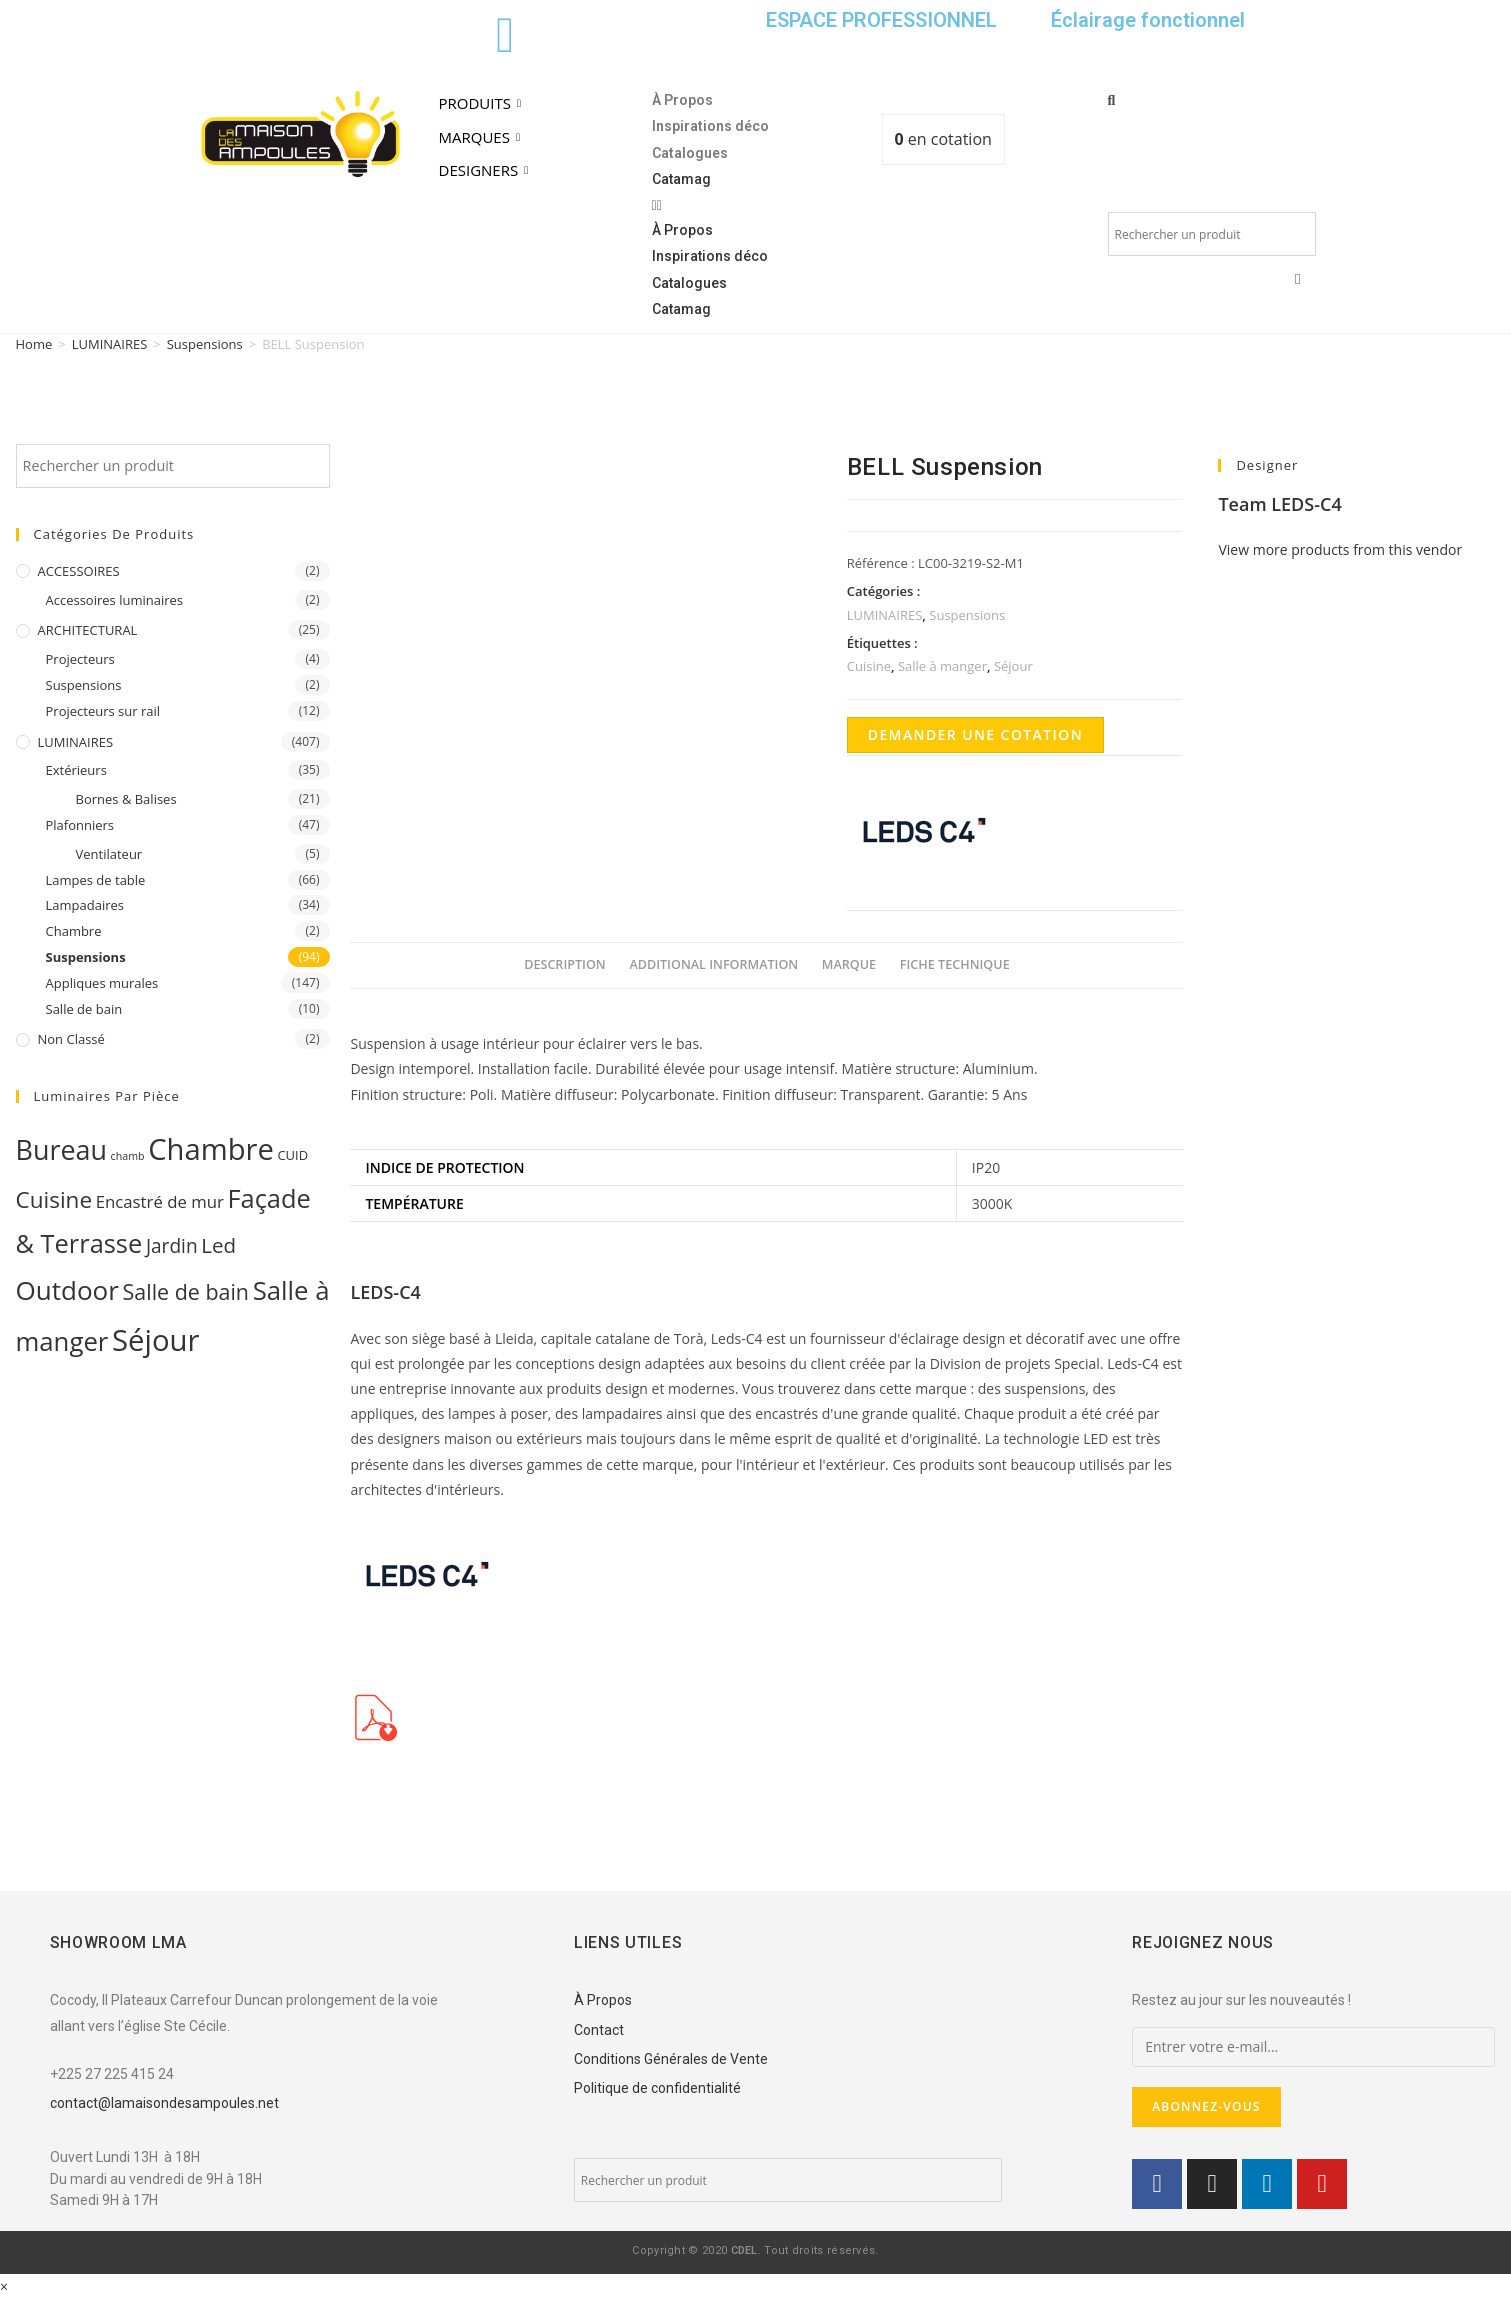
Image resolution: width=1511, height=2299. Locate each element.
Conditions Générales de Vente (671, 2059)
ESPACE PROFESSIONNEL (881, 20)
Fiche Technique (955, 964)
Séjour (1013, 666)
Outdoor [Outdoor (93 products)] (67, 1290)
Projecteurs (80, 659)
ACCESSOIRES (79, 571)
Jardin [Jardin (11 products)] (172, 1246)
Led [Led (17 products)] (218, 1245)
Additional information (713, 964)
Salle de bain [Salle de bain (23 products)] (186, 1291)
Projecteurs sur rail (103, 711)
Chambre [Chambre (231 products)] (211, 1149)
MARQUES (482, 137)
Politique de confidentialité (657, 2088)
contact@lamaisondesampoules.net (164, 2103)
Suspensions (205, 344)
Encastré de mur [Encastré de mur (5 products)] (160, 1201)
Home (34, 344)
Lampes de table (96, 880)
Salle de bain (84, 1009)
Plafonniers (80, 825)
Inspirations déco (710, 126)
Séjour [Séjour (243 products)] (156, 1340)
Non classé (71, 1039)
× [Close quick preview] (4, 2286)
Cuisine (869, 666)
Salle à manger (942, 666)
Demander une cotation (975, 734)
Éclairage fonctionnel (1148, 20)
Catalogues (690, 153)
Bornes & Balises (126, 799)
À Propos (682, 100)
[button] (756, 204)
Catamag (681, 179)
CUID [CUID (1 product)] (292, 1155)
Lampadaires (85, 905)
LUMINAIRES (110, 344)
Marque (849, 964)
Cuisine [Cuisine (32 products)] (54, 1199)
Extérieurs (76, 770)
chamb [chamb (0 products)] (128, 1156)
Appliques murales (102, 983)
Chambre (74, 931)
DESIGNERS (486, 170)
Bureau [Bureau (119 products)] (61, 1149)
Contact (599, 2030)
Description (565, 964)
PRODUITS (482, 103)
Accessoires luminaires (115, 600)
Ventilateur (109, 854)
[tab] (565, 965)
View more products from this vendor (1340, 549)
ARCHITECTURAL (88, 630)
